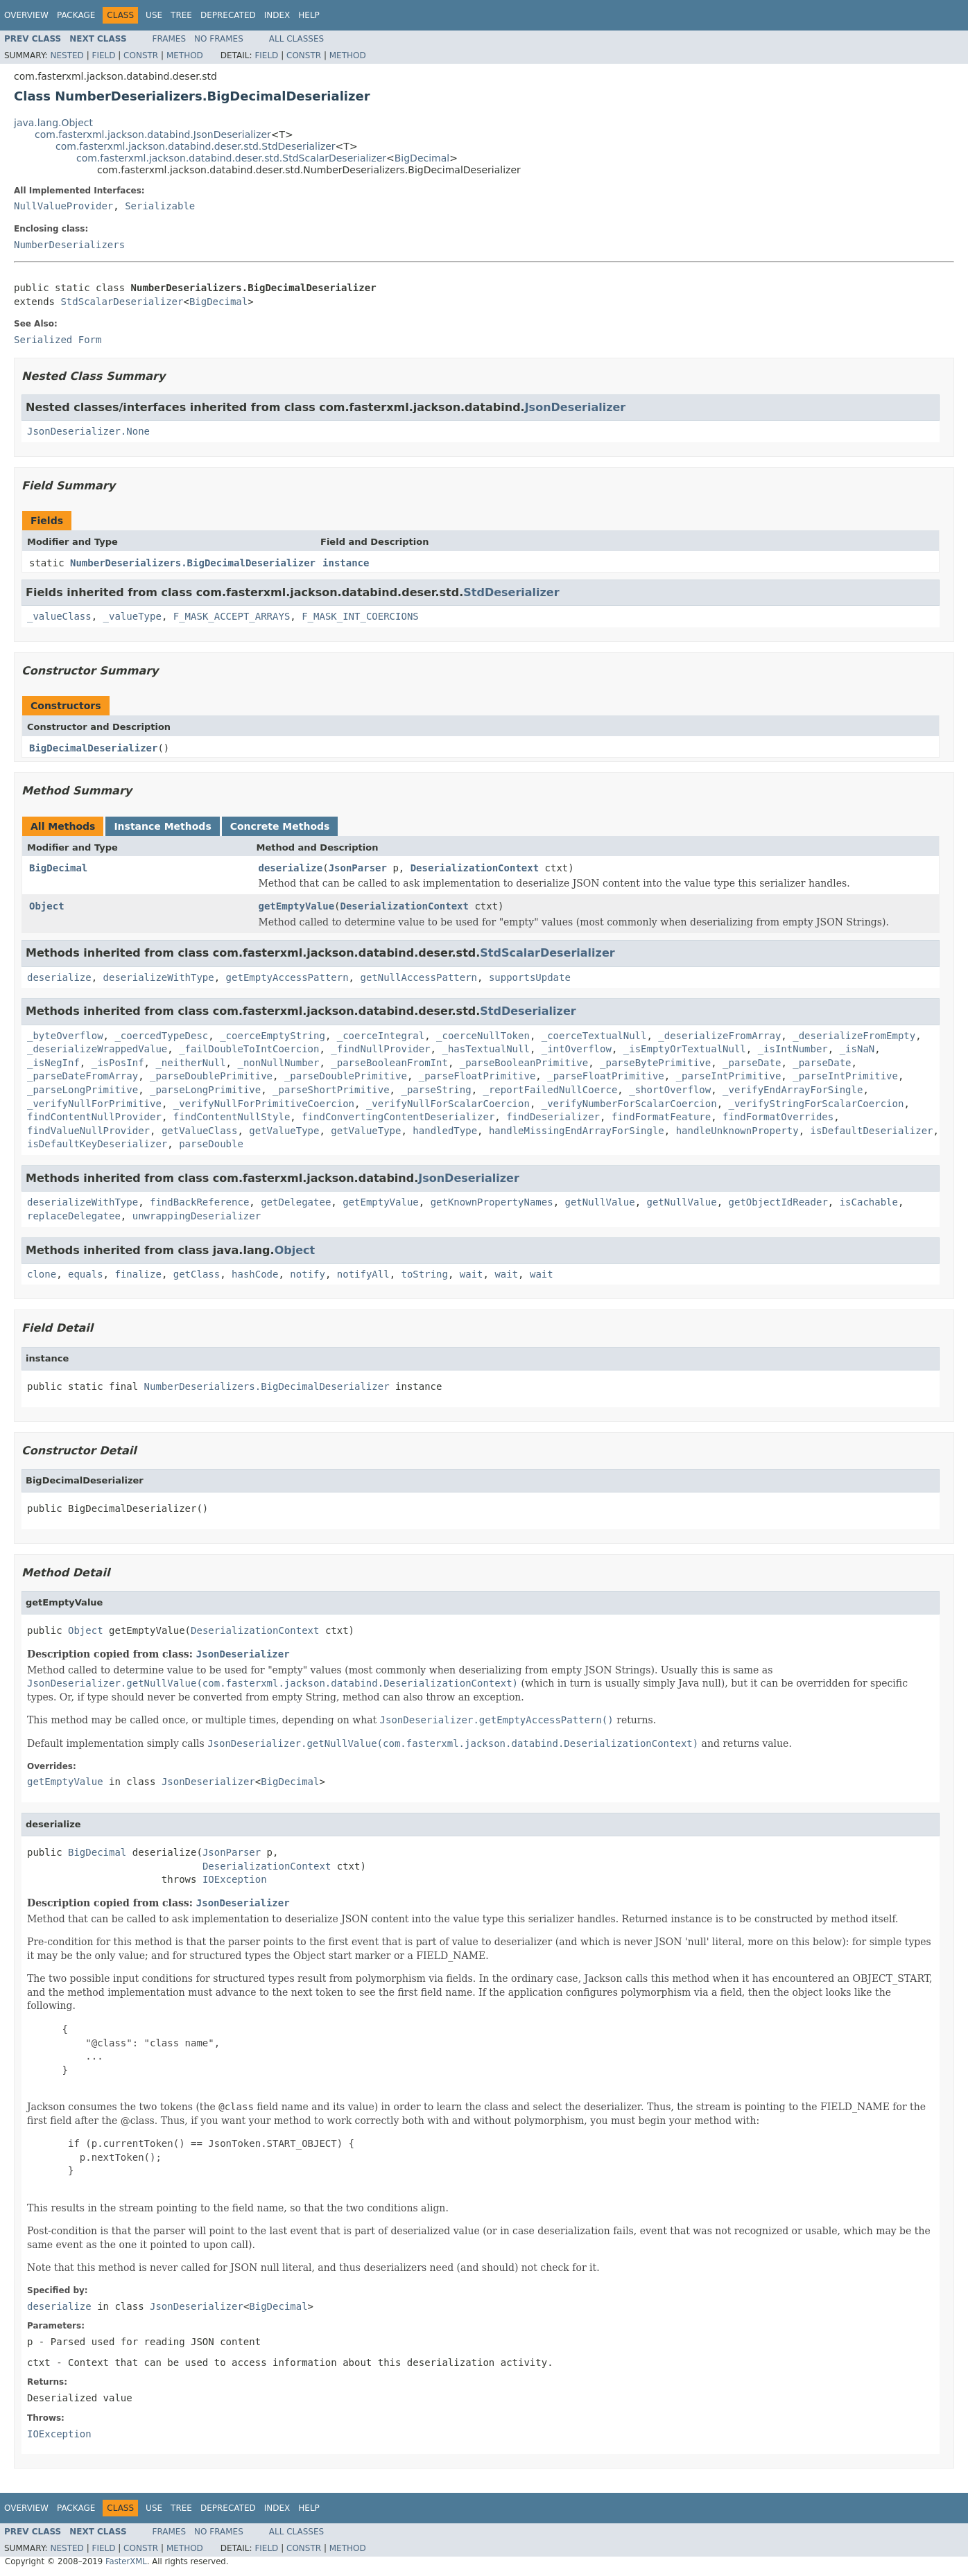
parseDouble (211, 1143)
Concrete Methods (280, 826)
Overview (26, 15)
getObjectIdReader (778, 1202)
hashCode (255, 1274)
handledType (445, 1130)
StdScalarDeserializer (121, 301)
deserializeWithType (158, 977)
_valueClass (59, 616)
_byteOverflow (65, 1035)
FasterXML (126, 2561)
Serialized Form (57, 339)
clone (41, 1274)
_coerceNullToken (483, 1035)
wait (471, 1274)
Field (103, 55)
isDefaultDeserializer (872, 1130)
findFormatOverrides (778, 1116)
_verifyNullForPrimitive (94, 1103)
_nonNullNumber (278, 1062)
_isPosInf (118, 1062)
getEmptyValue (297, 906)
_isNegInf (53, 1062)
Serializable (160, 205)
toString (424, 1274)
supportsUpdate (530, 977)
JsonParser (358, 867)
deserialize (291, 867)
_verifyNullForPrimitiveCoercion (263, 1103)
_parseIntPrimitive (728, 1075)
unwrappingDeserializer (196, 1215)
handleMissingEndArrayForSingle (576, 1130)
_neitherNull (190, 1062)
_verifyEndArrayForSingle (793, 1089)
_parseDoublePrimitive (211, 1075)
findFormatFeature (661, 1116)
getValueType (284, 1130)
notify (307, 1274)
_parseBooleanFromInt (389, 1062)
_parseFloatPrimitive (477, 1075)
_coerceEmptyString (272, 1035)
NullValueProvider (63, 205)
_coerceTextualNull (594, 1035)
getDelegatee (296, 1202)
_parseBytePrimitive (655, 1062)
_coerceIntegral (380, 1035)
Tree (181, 15)
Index (277, 15)
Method (184, 55)
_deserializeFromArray (719, 1035)
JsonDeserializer (575, 407)
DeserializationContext (474, 867)
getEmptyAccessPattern (287, 977)
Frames (170, 39)
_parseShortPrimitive (331, 1089)
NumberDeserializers (69, 244)
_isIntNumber (793, 1048)
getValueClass (200, 1130)
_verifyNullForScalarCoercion (448, 1103)
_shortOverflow (670, 1089)
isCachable (869, 1202)
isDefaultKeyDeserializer (97, 1143)
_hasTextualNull (485, 1048)
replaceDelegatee (74, 1215)
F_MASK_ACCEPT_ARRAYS (232, 616)
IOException (234, 1879)
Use (154, 15)
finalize (137, 1274)
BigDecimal (422, 158)
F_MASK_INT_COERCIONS (360, 616)
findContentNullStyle (232, 1116)
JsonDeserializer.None (88, 431)
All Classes (296, 39)
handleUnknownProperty (737, 1130)
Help (309, 15)
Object (46, 906)
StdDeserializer (511, 592)
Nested (66, 55)
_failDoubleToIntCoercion (249, 1048)
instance (345, 562)
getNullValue (600, 1202)
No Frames (218, 39)
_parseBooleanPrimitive (524, 1062)
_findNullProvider (380, 1048)
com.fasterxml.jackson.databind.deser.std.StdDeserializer (195, 146)
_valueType (132, 616)
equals (85, 1274)
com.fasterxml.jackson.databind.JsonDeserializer (153, 134)
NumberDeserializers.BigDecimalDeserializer (193, 562)
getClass (196, 1274)
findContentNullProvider (94, 1116)
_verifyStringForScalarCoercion (816, 1103)
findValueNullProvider (88, 1130)
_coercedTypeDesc (161, 1035)
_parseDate (752, 1062)
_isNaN (857, 1048)
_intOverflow (577, 1048)
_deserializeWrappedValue (97, 1048)
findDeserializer (553, 1116)
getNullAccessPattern (418, 977)
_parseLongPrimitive (82, 1089)
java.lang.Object (53, 122)
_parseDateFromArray (82, 1075)
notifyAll (363, 1274)
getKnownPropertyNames (492, 1202)
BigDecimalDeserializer (93, 748)
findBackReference (199, 1202)
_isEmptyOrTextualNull (684, 1048)
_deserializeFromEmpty (854, 1035)
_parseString (436, 1089)
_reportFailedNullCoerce (550, 1089)
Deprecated (228, 15)
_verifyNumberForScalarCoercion (629, 1103)
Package (76, 15)
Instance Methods (162, 826)
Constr (140, 55)
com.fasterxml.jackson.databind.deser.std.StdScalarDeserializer (231, 158)
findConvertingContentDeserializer (398, 1116)
